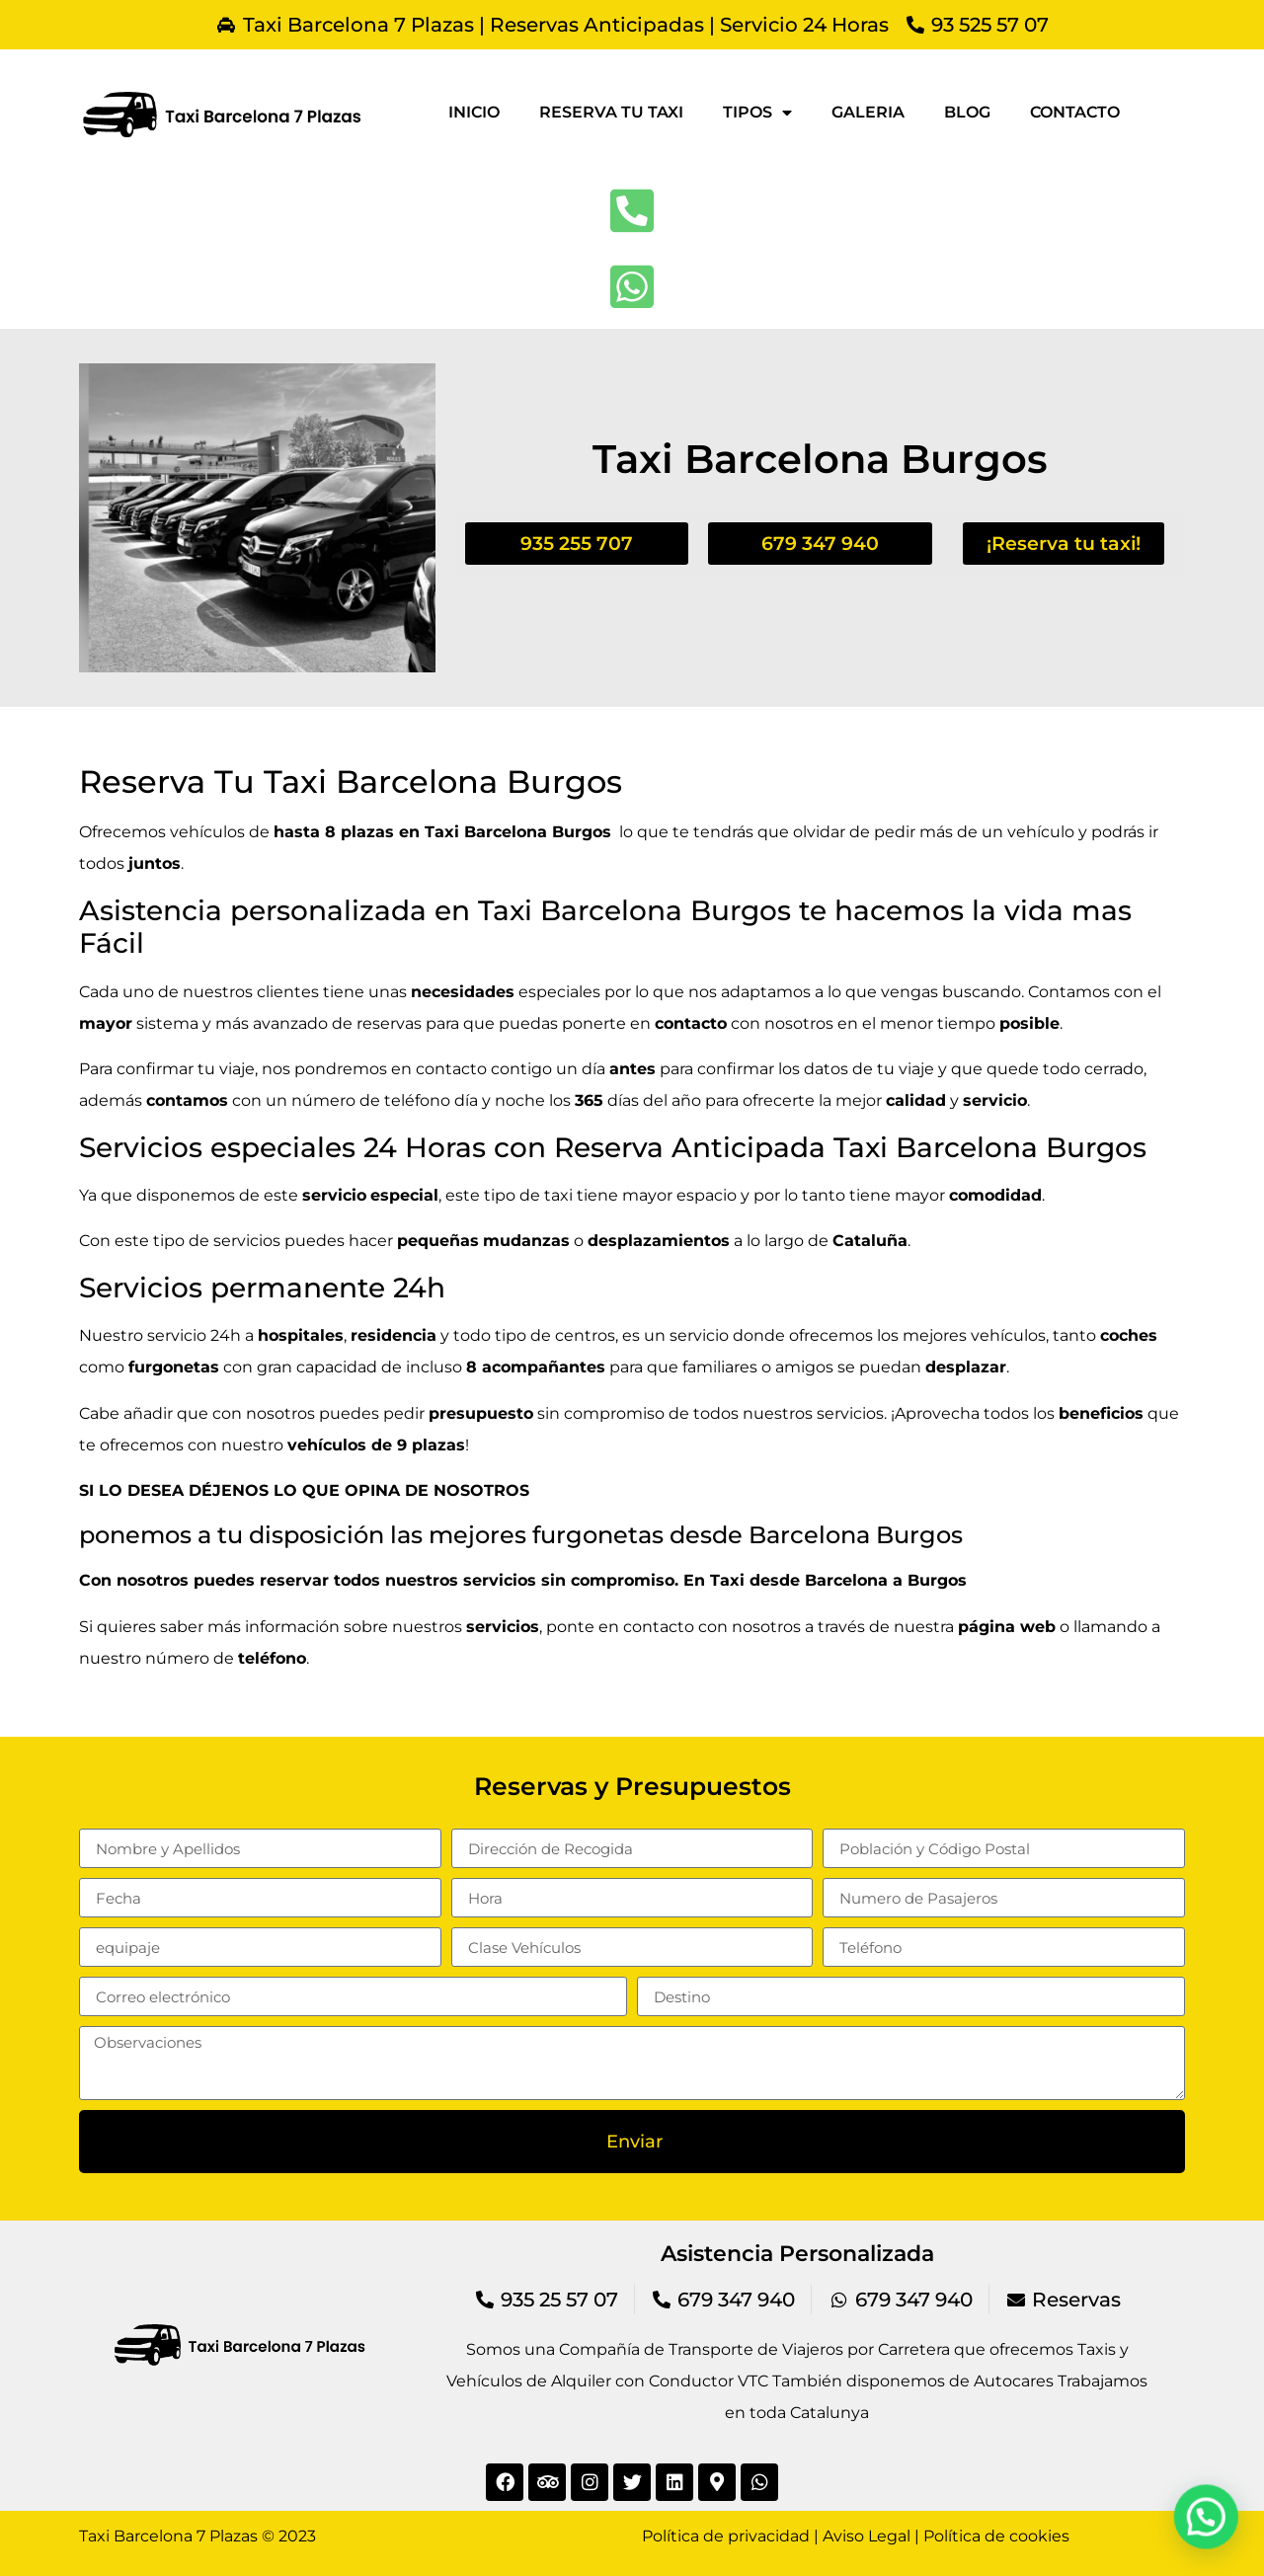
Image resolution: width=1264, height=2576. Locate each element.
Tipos (757, 112)
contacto (658, 1626)
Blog (967, 112)
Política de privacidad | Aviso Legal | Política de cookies (855, 2536)
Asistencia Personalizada (797, 2253)
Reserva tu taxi (611, 112)
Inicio (474, 112)
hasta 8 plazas (334, 831)
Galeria (868, 112)
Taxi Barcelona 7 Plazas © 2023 (197, 2536)
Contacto (1075, 112)
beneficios (1101, 1413)
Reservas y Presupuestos (632, 1786)
